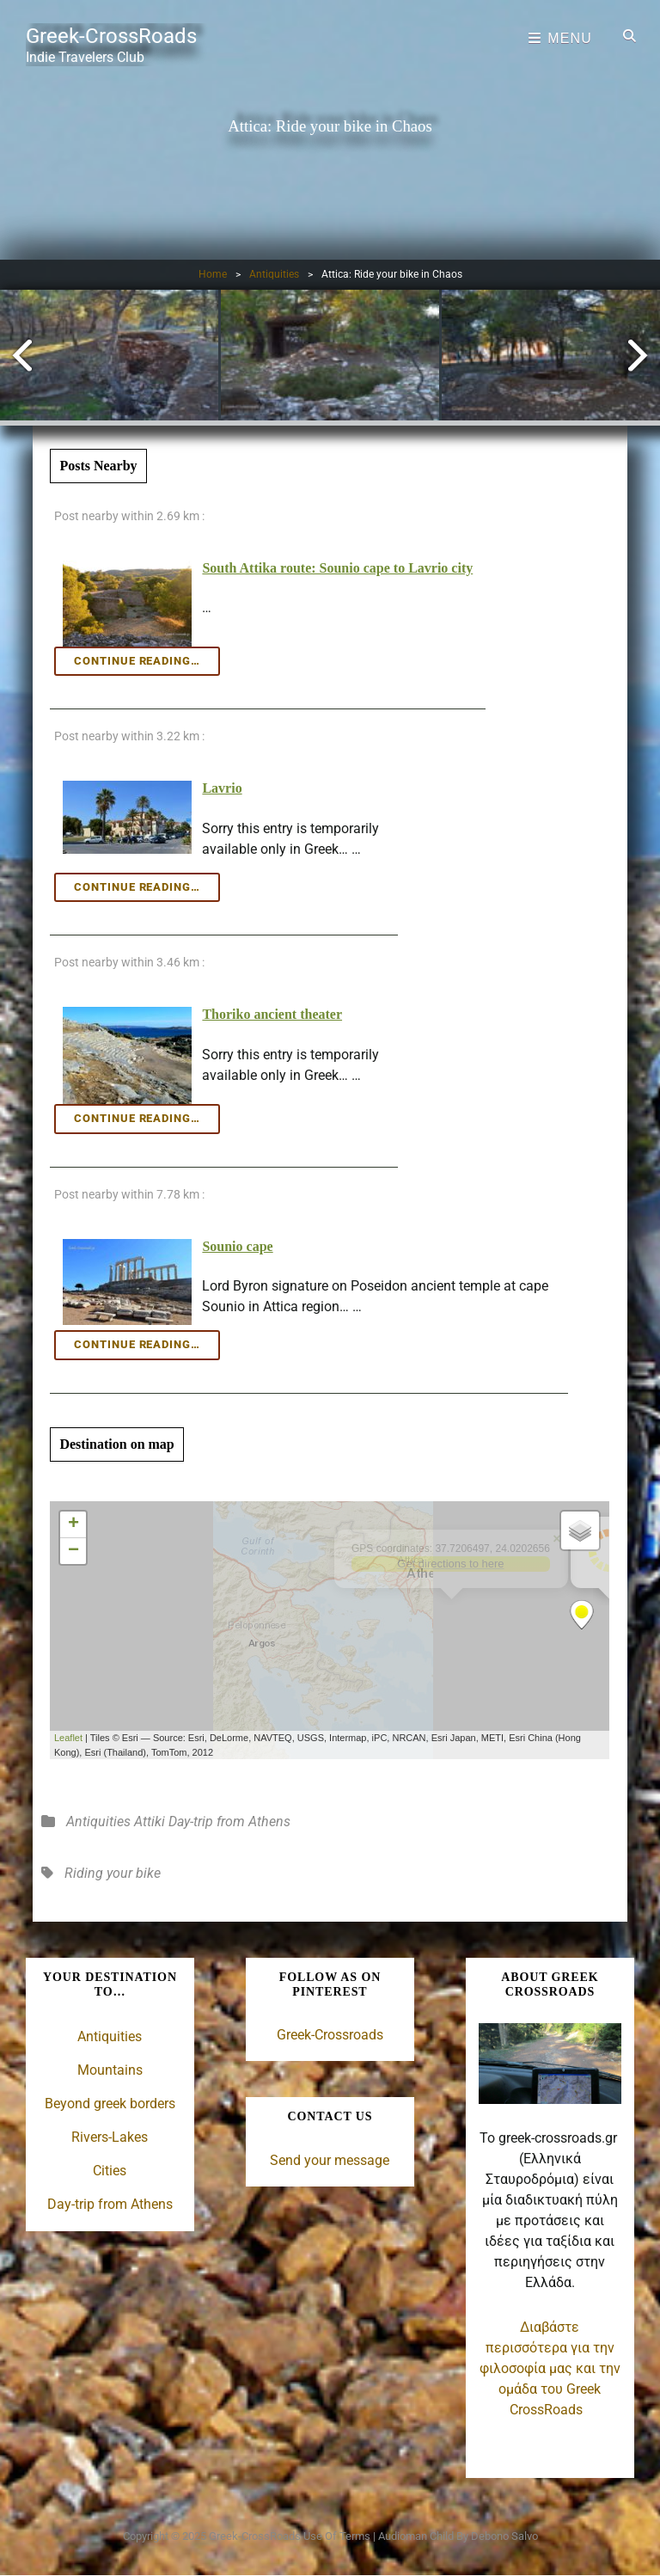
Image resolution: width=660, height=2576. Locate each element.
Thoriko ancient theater (272, 1014)
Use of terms (336, 2536)
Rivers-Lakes (109, 2137)
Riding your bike (112, 1873)
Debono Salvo (504, 2536)
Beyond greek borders (110, 2103)
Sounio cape (237, 1246)
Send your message (329, 2160)
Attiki (149, 1821)
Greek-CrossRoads (111, 36)
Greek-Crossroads (330, 2035)
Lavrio (221, 788)
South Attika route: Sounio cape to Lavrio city (337, 568)
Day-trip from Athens (229, 1821)
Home (213, 274)
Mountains (110, 2070)
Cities (109, 2170)
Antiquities (274, 274)
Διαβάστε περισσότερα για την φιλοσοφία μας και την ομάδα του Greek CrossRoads (550, 2368)
